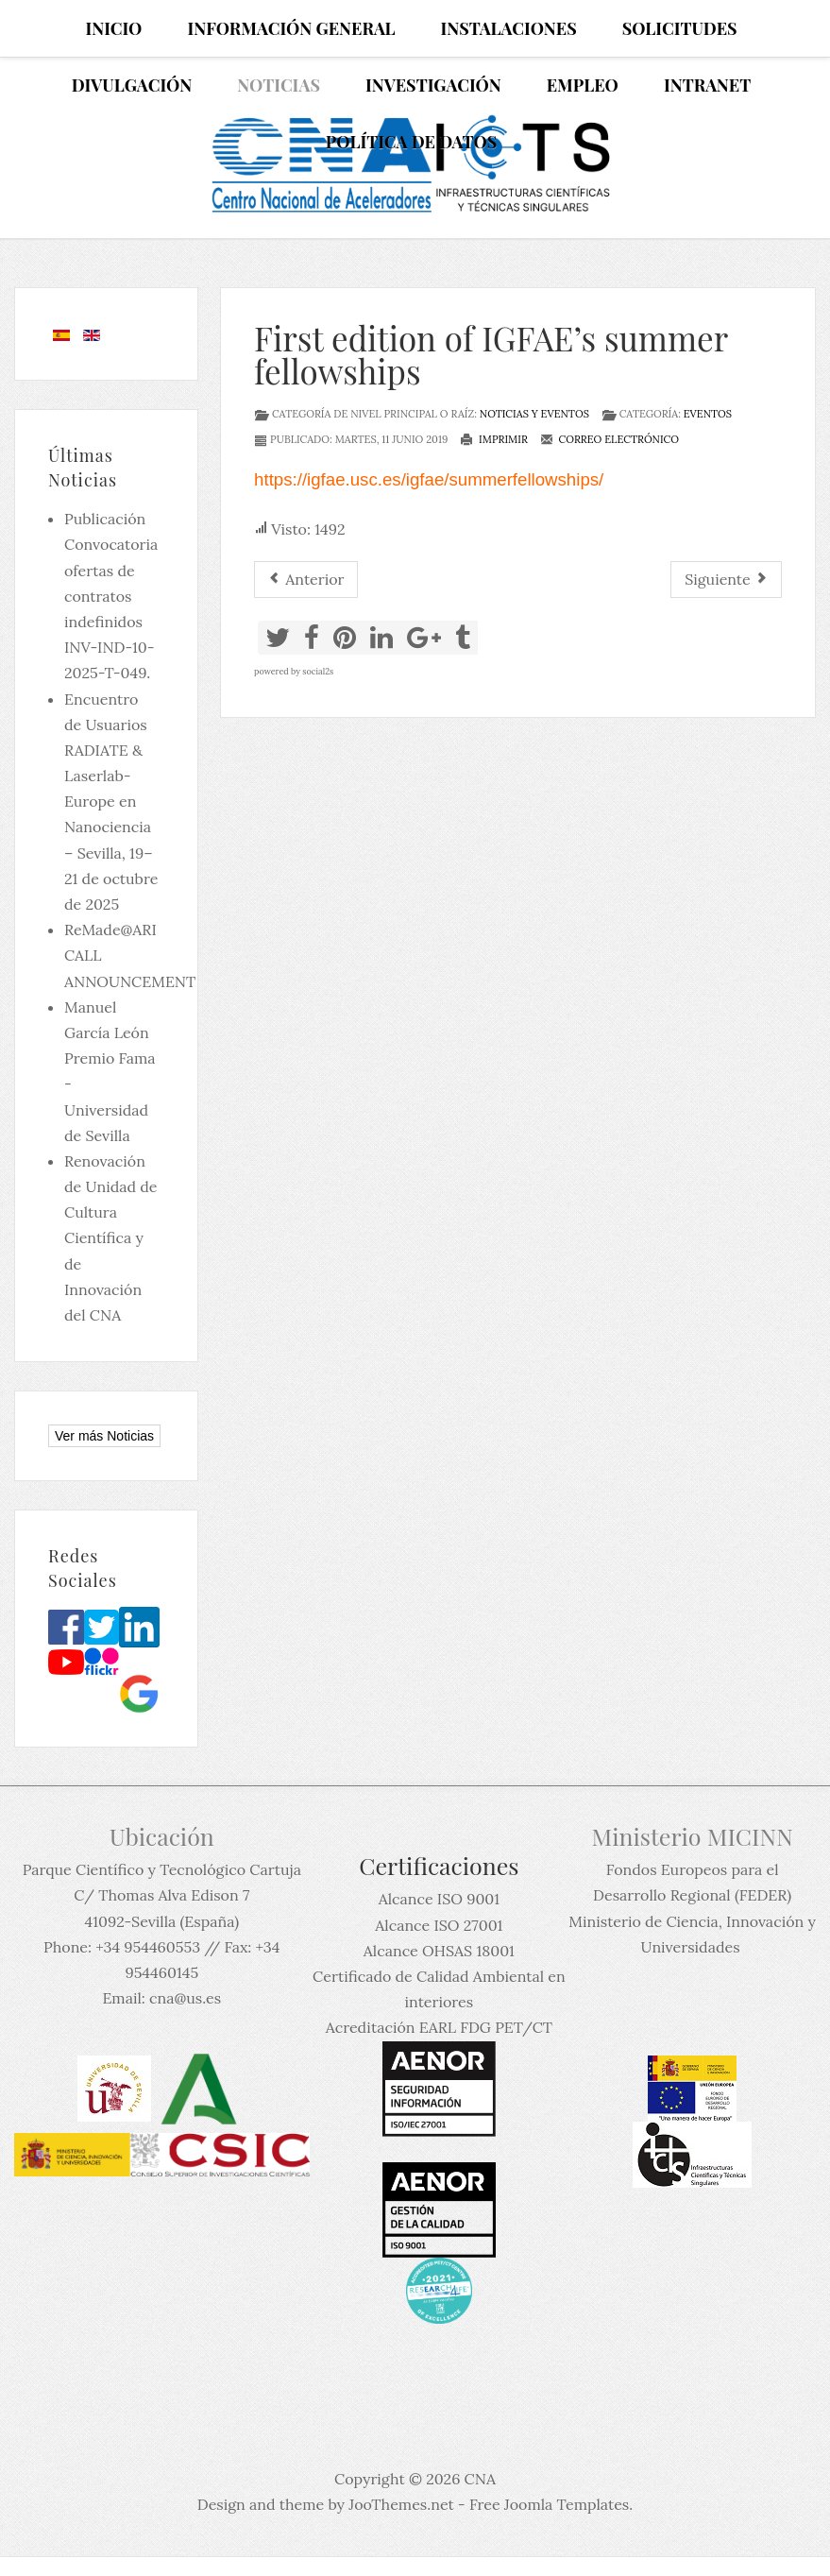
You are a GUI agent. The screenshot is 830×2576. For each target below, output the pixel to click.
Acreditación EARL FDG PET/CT (439, 2027)
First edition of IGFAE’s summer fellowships (490, 354)
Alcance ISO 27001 (438, 1925)
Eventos (708, 413)
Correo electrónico (609, 439)
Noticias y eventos (534, 413)
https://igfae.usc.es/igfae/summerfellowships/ (428, 479)
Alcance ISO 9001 (439, 1898)
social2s (317, 671)
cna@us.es (185, 1997)
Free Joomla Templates (549, 2504)
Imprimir (494, 439)
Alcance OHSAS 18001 (439, 1950)
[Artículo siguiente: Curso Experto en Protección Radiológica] (726, 579)
